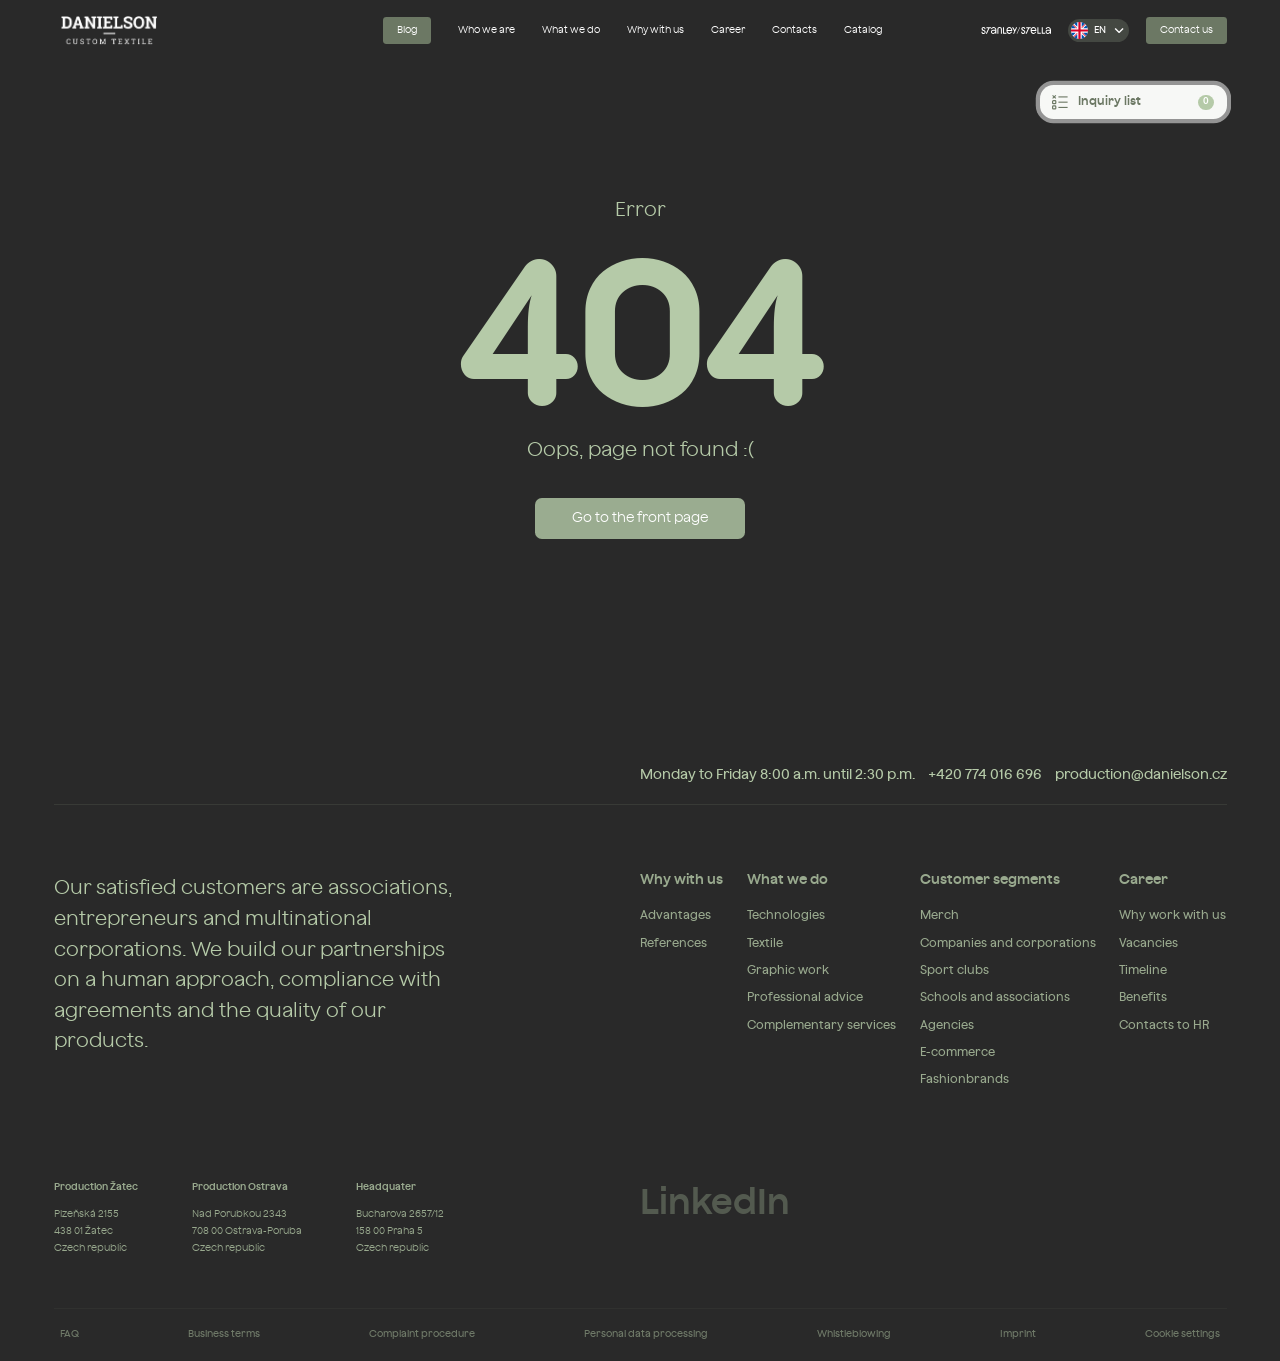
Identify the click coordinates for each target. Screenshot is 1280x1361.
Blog (407, 30)
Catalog (863, 30)
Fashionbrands (964, 1079)
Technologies (786, 915)
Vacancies (1148, 943)
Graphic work (788, 970)
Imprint (1018, 1334)
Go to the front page (640, 518)
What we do (571, 30)
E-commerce (957, 1052)
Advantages (675, 915)
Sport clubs (954, 970)
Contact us (1186, 30)
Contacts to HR (1164, 1025)
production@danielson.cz (1141, 775)
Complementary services (821, 1025)
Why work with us (1172, 915)
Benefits (1143, 997)
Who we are (486, 30)
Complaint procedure (422, 1334)
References (673, 943)
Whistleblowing (854, 1334)
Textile (765, 943)
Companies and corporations (1008, 943)
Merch (939, 915)
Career (728, 30)
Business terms (224, 1334)
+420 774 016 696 (985, 775)
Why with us (655, 30)
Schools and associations (995, 997)
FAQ (69, 1334)
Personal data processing (646, 1334)
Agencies (947, 1025)
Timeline (1143, 970)
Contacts (794, 30)
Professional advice (805, 997)
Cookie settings (1182, 1334)
